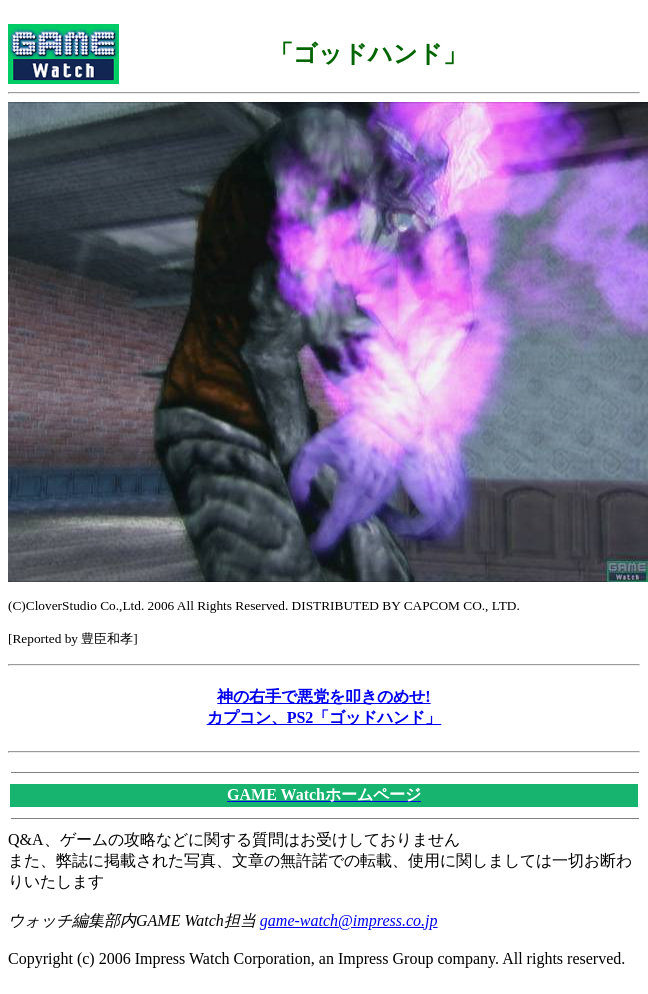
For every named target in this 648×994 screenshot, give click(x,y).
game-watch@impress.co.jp (349, 920)
